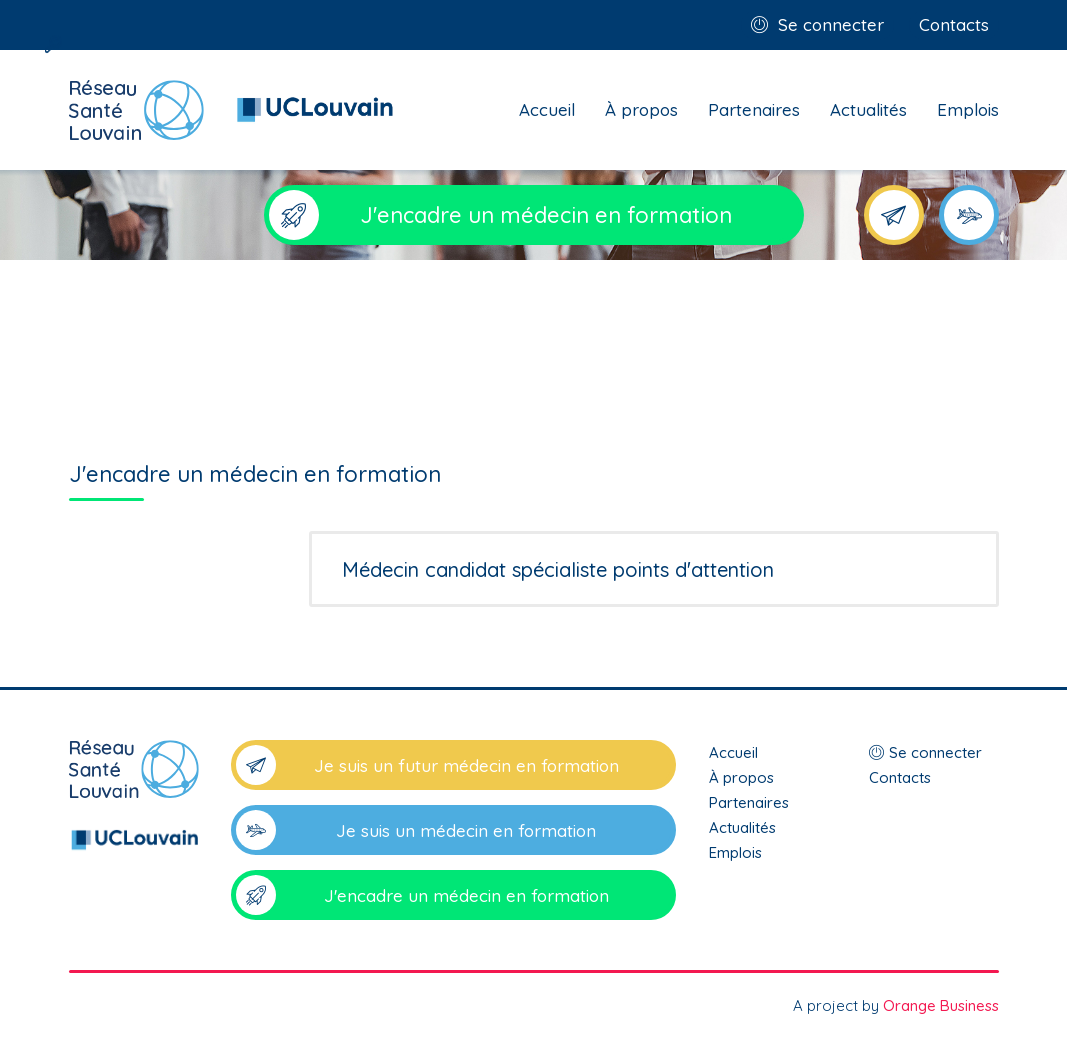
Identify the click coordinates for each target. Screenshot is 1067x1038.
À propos (641, 109)
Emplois (968, 109)
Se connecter (831, 24)
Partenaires (754, 109)
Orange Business (941, 1005)
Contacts (954, 24)
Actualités (868, 109)
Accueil (547, 109)
